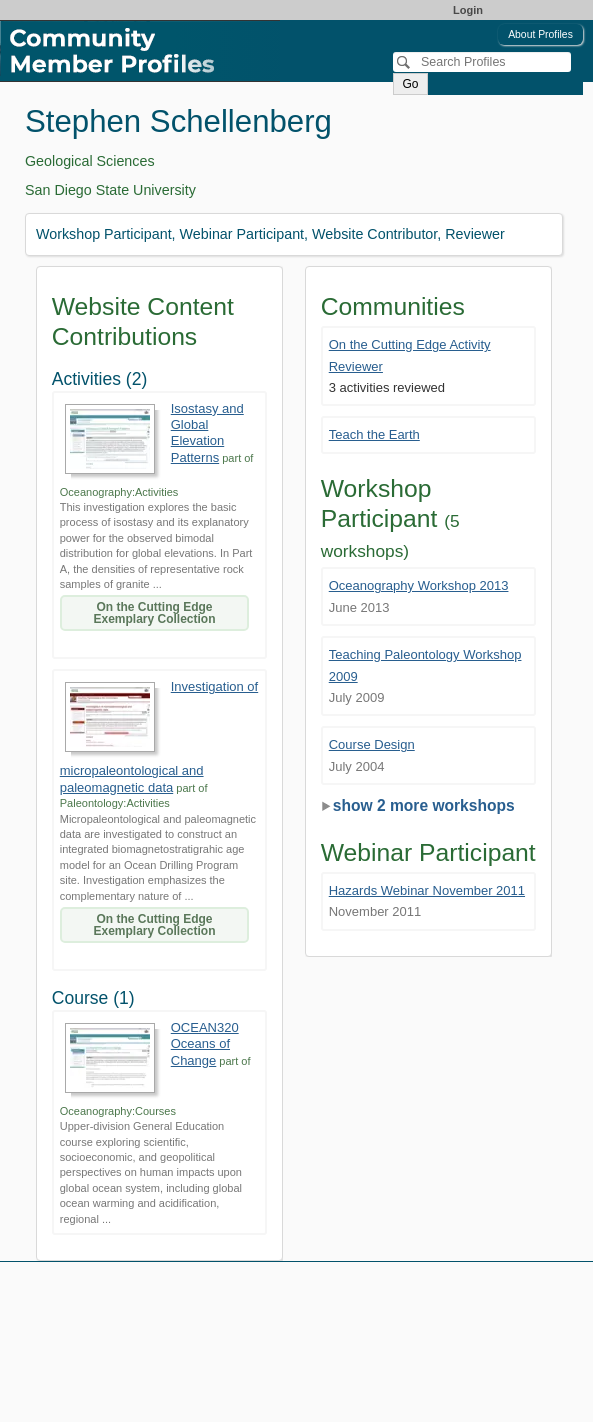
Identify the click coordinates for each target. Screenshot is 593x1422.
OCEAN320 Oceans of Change (205, 1044)
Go (410, 84)
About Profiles (540, 34)
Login (468, 10)
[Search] (482, 62)
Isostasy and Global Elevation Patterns (207, 433)
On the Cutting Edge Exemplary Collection (154, 613)
